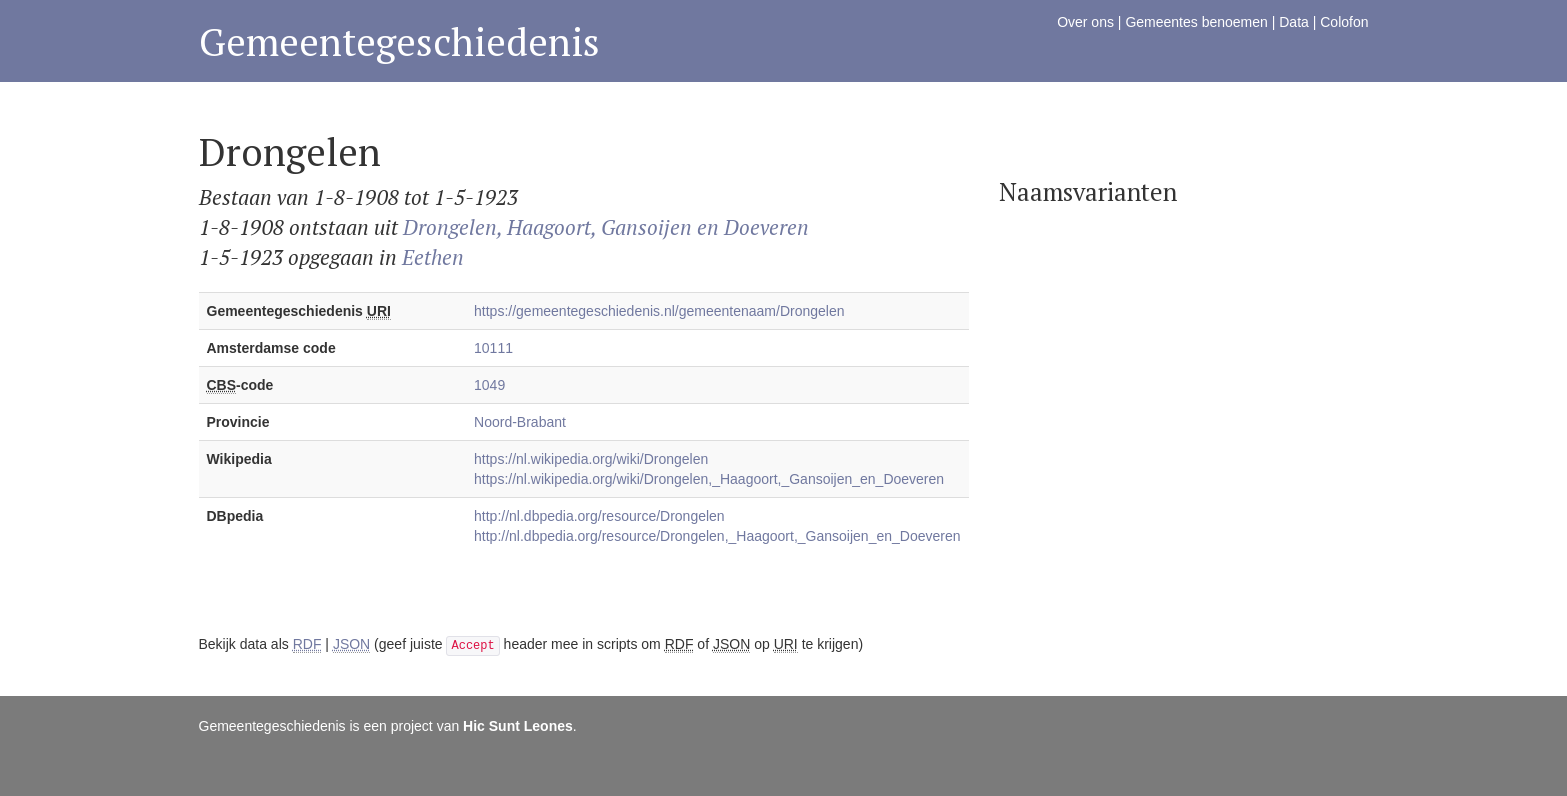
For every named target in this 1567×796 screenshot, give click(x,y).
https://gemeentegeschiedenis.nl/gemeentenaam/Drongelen (659, 311)
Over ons (1085, 22)
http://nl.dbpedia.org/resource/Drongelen (599, 516)
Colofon (1344, 22)
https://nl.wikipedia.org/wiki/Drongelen (591, 459)
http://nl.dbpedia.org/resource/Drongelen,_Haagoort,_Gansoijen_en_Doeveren (717, 536)
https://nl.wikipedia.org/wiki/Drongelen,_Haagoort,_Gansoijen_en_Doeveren (709, 479)
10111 (493, 348)
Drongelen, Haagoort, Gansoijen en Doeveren (606, 227)
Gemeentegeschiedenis (399, 41)
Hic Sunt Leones (518, 726)
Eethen (433, 257)
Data (1294, 22)
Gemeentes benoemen (1196, 22)
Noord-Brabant (520, 422)
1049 (489, 385)
